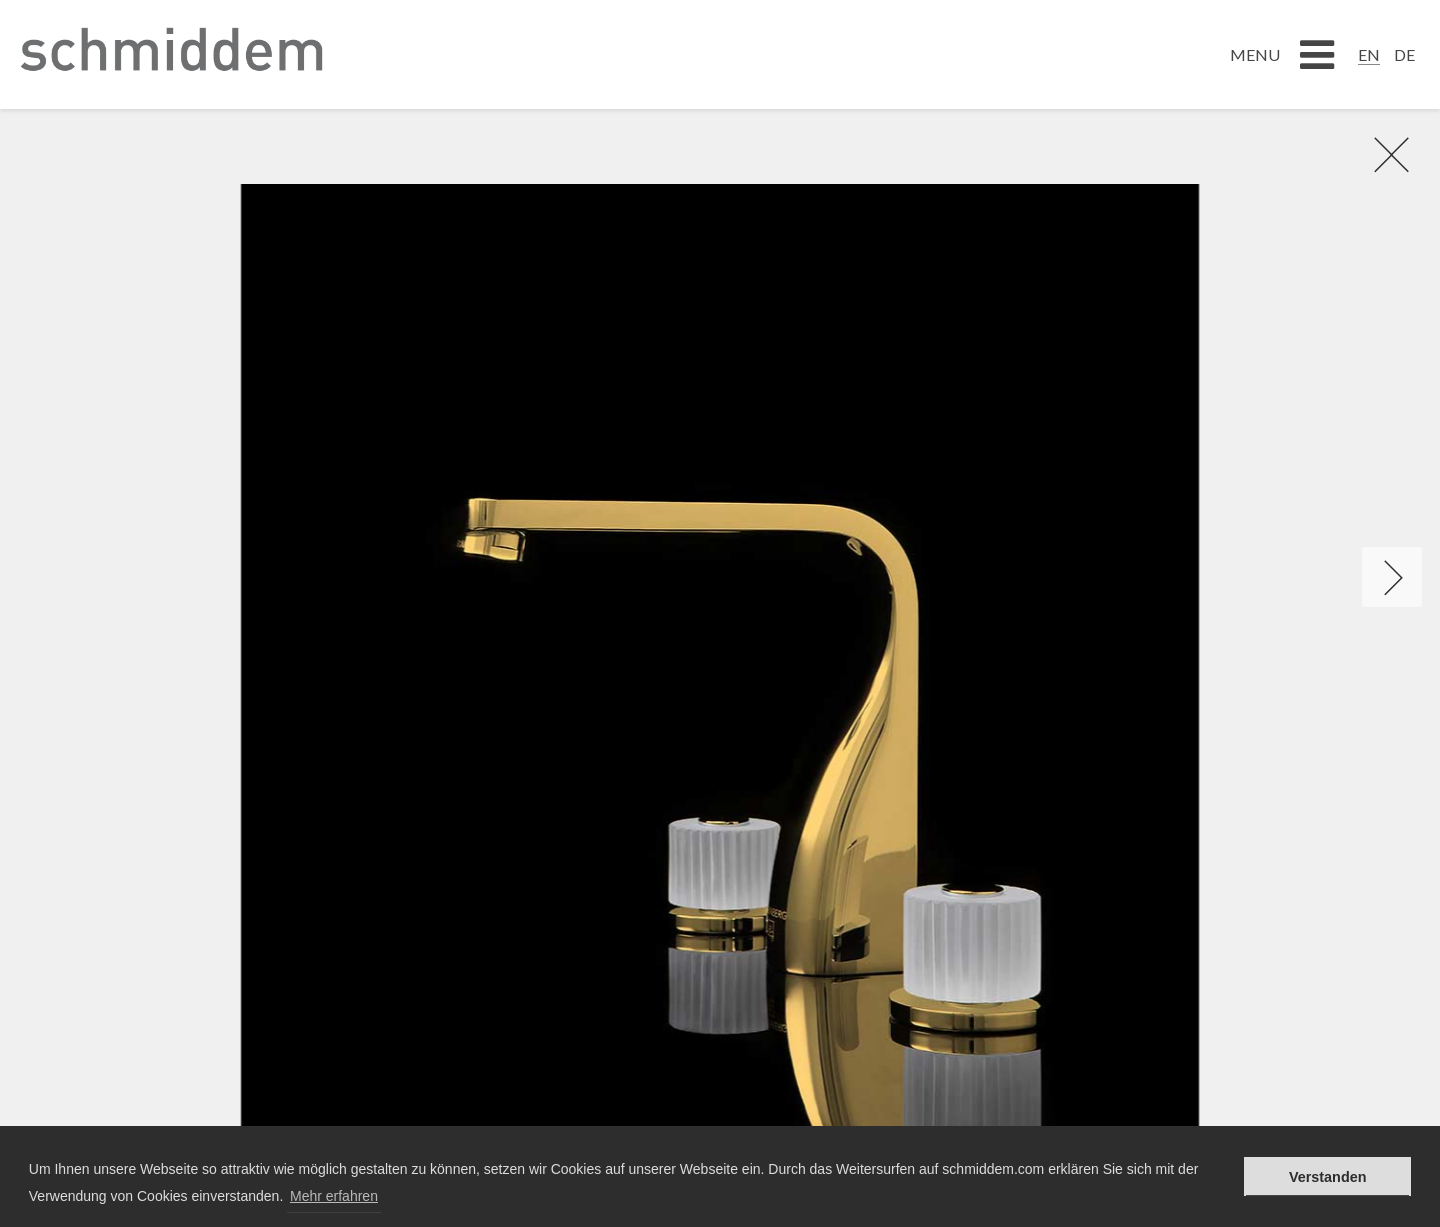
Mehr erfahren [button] (334, 1196)
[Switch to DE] (1404, 54)
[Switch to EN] (1369, 54)
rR (1381, 154)
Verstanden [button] (1328, 1177)
